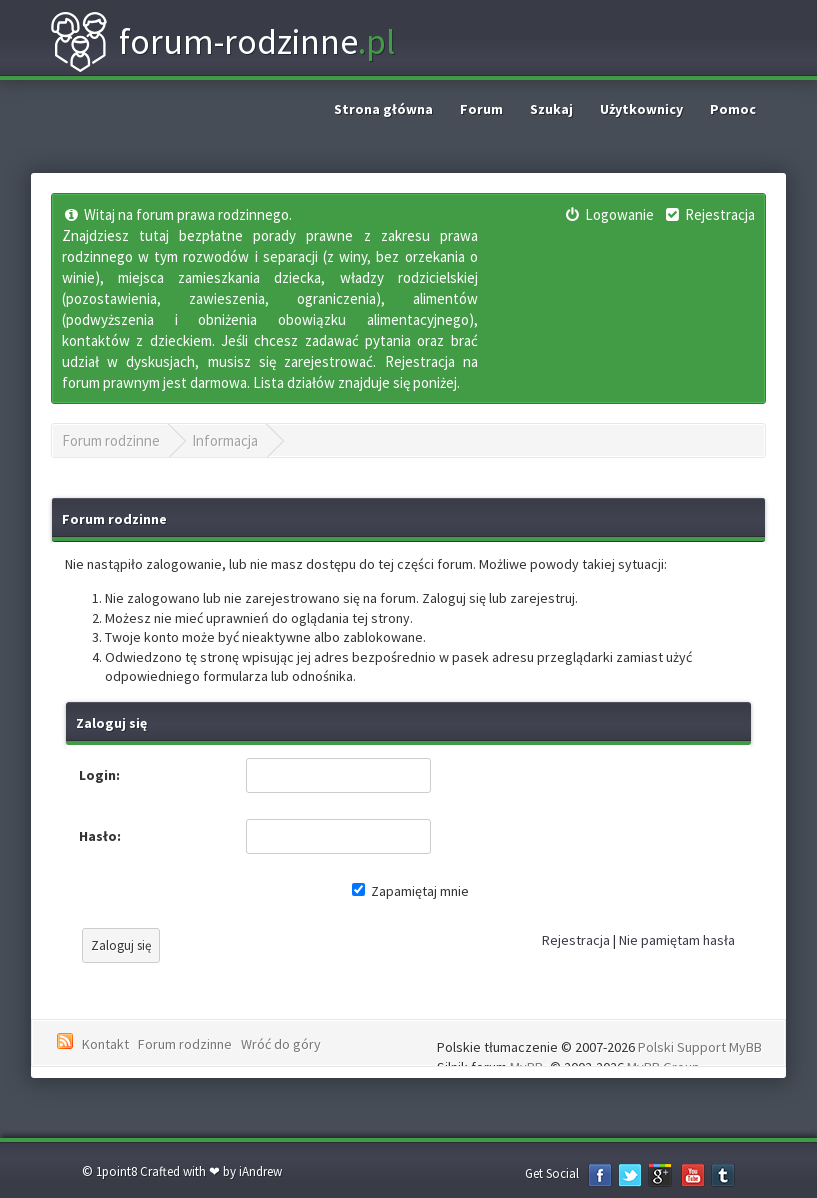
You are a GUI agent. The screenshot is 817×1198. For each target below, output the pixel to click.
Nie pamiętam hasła (677, 940)
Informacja (225, 440)
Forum (481, 109)
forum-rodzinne (222, 42)
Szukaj (551, 109)
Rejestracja (576, 940)
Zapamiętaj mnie (410, 891)
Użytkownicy (641, 109)
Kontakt (105, 1044)
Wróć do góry (281, 1044)
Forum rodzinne (111, 440)
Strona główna (383, 109)
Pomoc (733, 109)
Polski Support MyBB (700, 1047)
